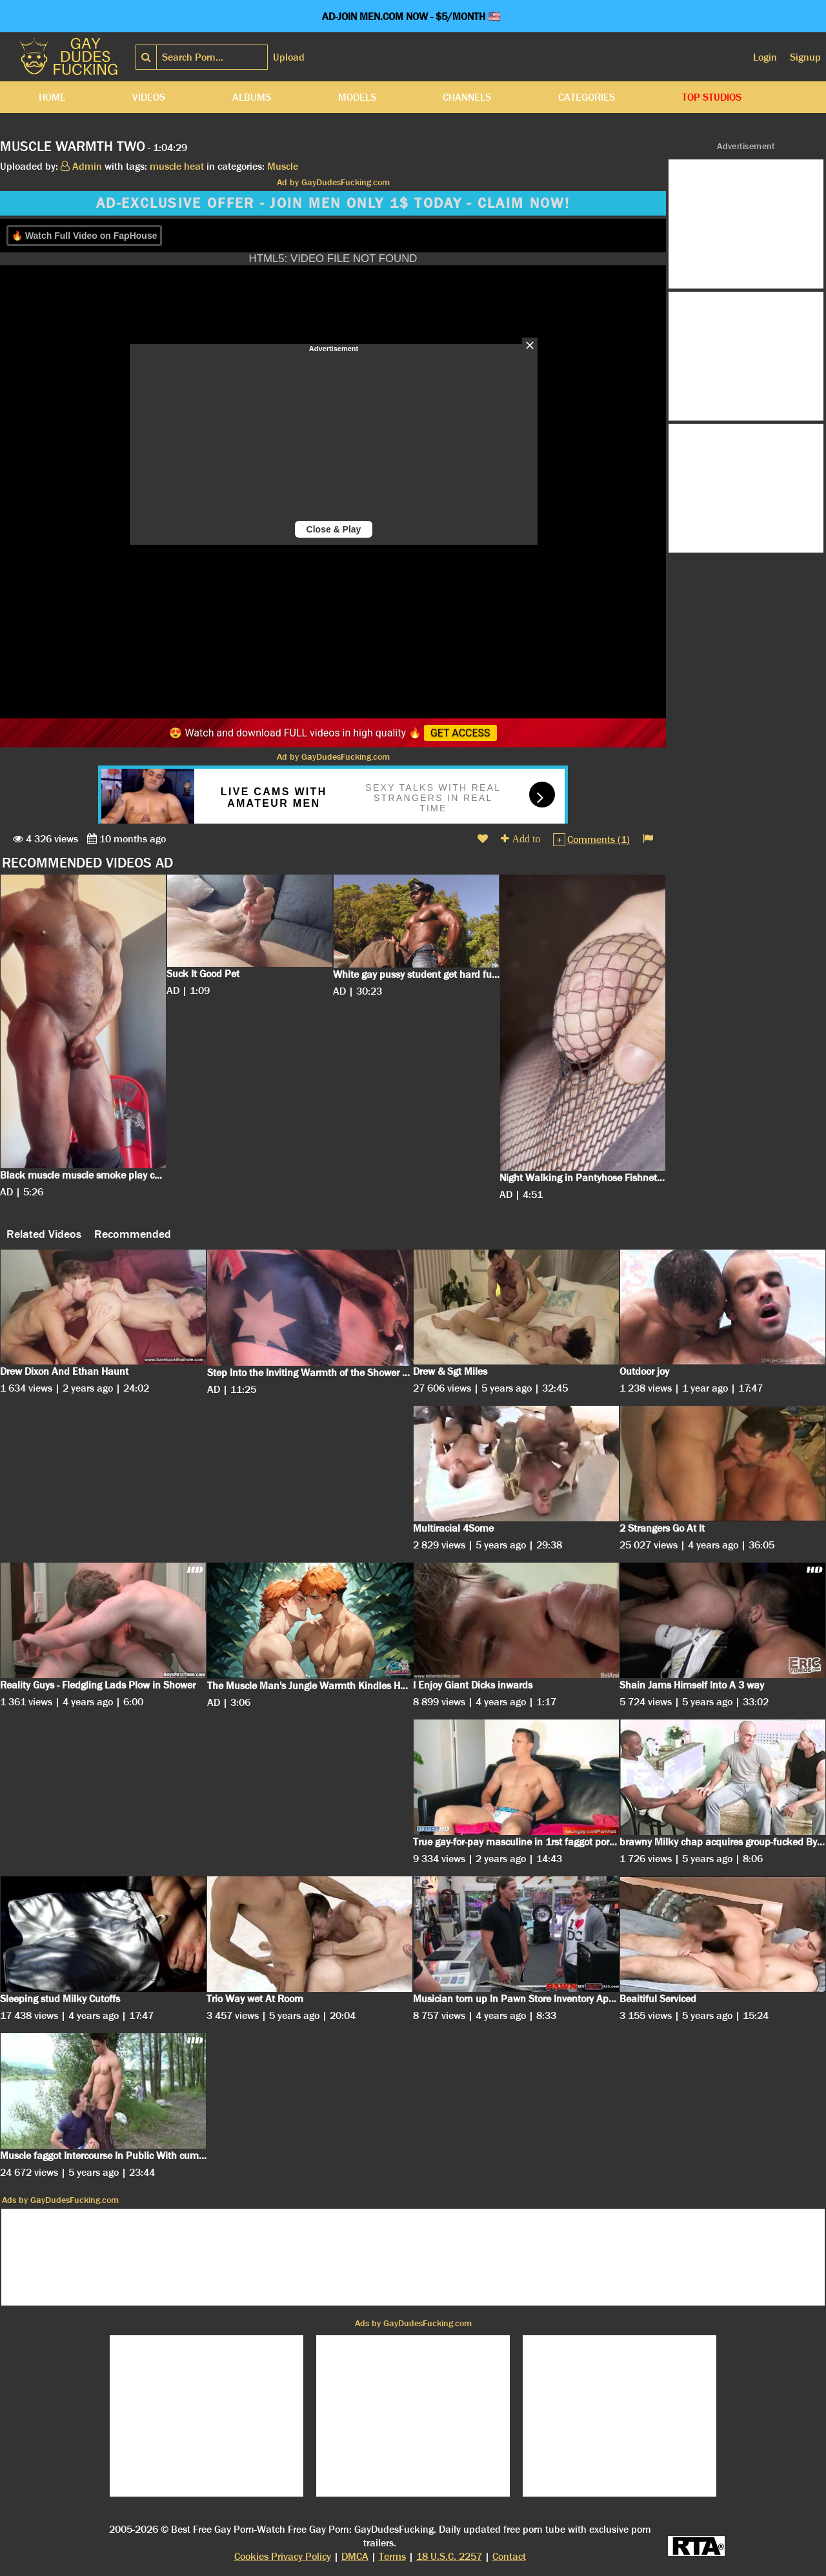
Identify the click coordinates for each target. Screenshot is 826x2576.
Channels (467, 97)
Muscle (282, 166)
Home (52, 97)
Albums (251, 97)
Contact (509, 2556)
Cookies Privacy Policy (282, 2556)
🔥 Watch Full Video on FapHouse (84, 235)
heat (194, 166)
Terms (392, 2556)
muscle (165, 166)
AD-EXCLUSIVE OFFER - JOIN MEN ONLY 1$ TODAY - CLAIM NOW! (333, 203)
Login (765, 57)
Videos (148, 97)
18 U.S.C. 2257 (449, 2556)
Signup (805, 57)
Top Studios (711, 97)
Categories (586, 97)
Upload (289, 57)
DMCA (354, 2556)
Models (357, 97)
